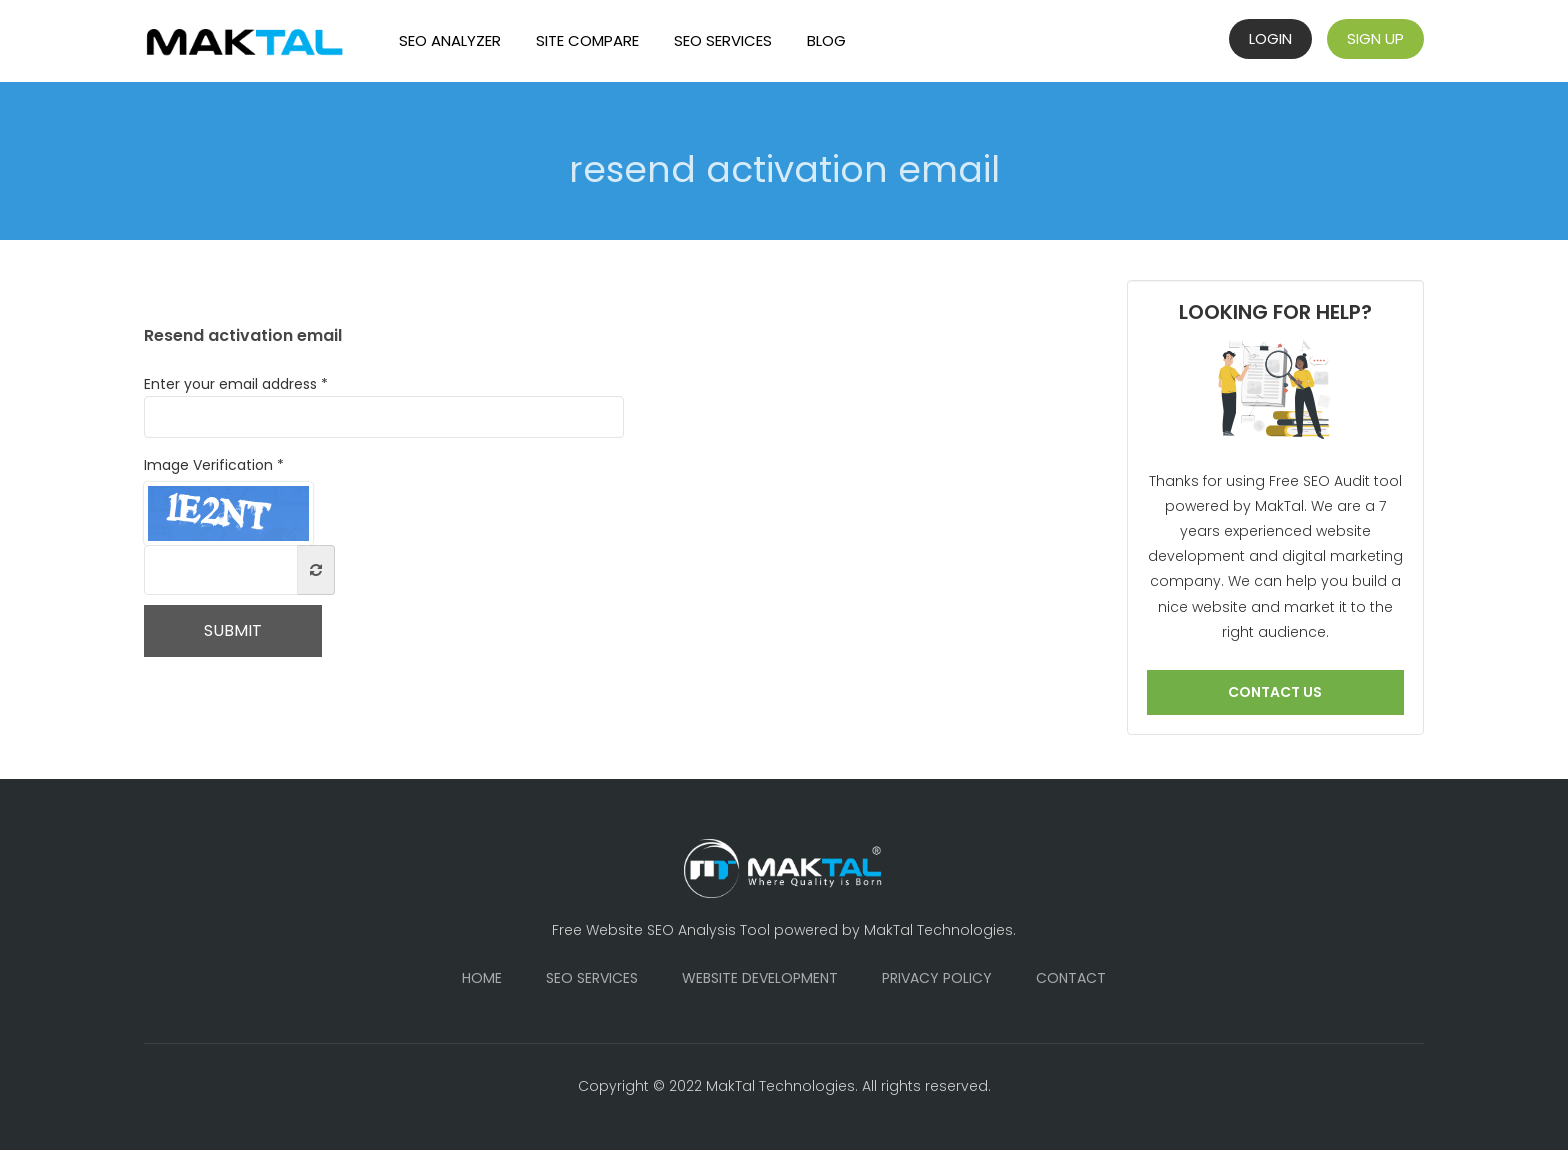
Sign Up (1375, 38)
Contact (1071, 978)
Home (482, 978)
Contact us (1275, 692)
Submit (233, 630)
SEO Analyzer (450, 40)
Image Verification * (214, 465)
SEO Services (723, 40)
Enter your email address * (384, 406)
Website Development (760, 978)
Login (1270, 38)
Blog (826, 40)
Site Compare (587, 40)
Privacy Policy (937, 978)
